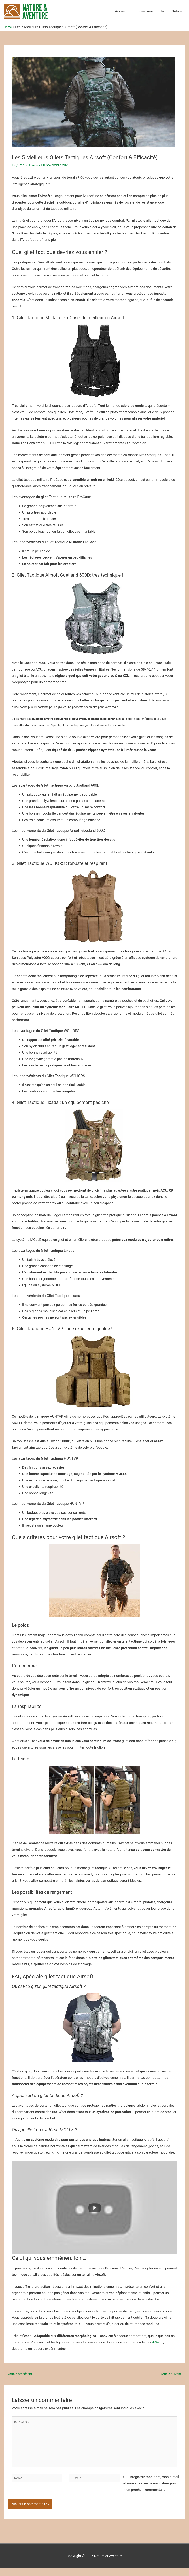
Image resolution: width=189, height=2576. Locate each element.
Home (8, 28)
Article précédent (19, 2375)
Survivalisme (143, 12)
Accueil (120, 12)
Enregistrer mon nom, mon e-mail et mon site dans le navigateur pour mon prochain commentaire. (151, 2491)
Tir (162, 12)
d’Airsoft (158, 2343)
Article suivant (172, 2375)
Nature (176, 12)
